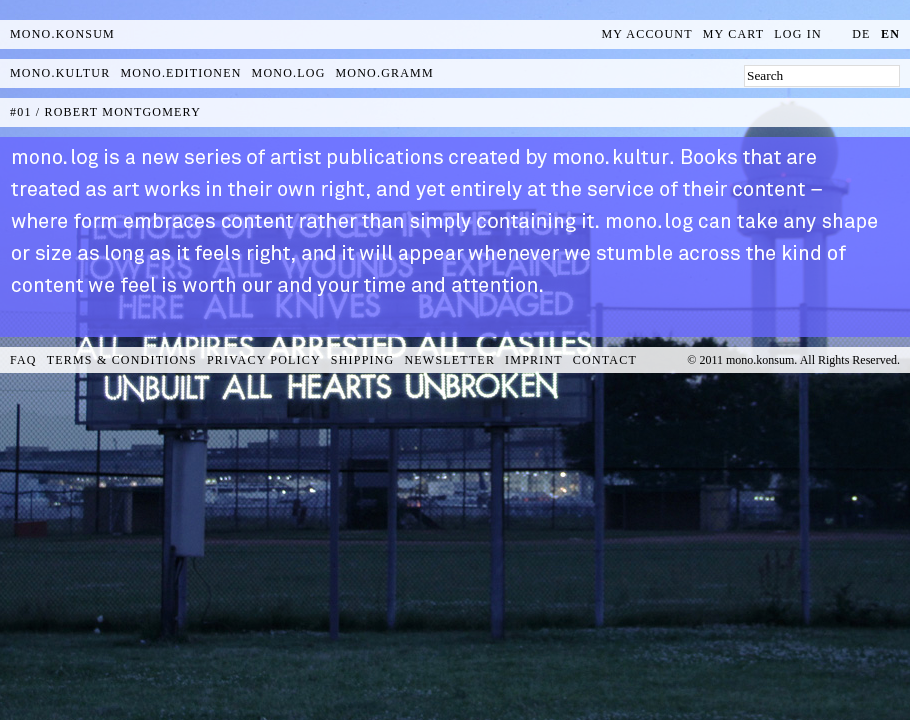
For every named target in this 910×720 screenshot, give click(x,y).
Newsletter (449, 360)
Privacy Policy (264, 360)
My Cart (734, 34)
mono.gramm (385, 73)
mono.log (289, 73)
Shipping (363, 360)
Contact (605, 360)
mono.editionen (180, 73)
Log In (798, 34)
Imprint (534, 360)
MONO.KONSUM (62, 34)
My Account (647, 34)
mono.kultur (60, 73)
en (890, 34)
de (861, 34)
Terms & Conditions (122, 360)
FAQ (23, 360)
